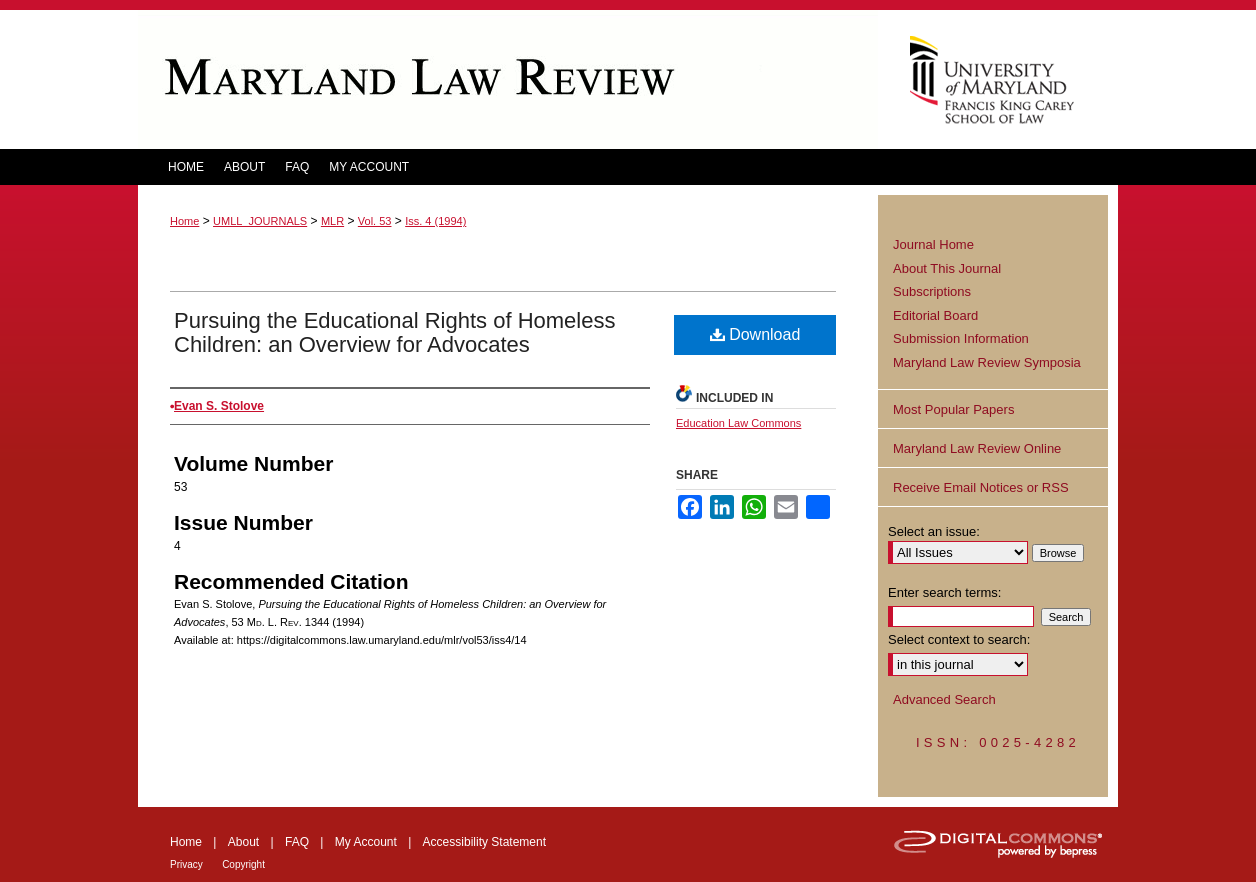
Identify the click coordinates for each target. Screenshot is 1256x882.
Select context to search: (959, 639)
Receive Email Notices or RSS (981, 487)
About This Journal (947, 268)
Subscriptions (932, 291)
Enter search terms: (944, 592)
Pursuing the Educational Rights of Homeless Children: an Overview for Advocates (394, 332)
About (243, 842)
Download (755, 334)
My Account (366, 842)
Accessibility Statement (484, 842)
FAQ (297, 842)
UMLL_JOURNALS (260, 221)
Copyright (243, 864)
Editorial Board (935, 315)
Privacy (186, 864)
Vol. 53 (375, 221)
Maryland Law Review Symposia (987, 362)
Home (184, 221)
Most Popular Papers (953, 409)
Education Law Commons (738, 423)
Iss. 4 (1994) (435, 221)
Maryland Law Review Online (977, 448)
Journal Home (933, 244)
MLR (332, 221)
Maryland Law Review (508, 79)
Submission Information (961, 338)
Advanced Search (944, 699)
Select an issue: (934, 531)
